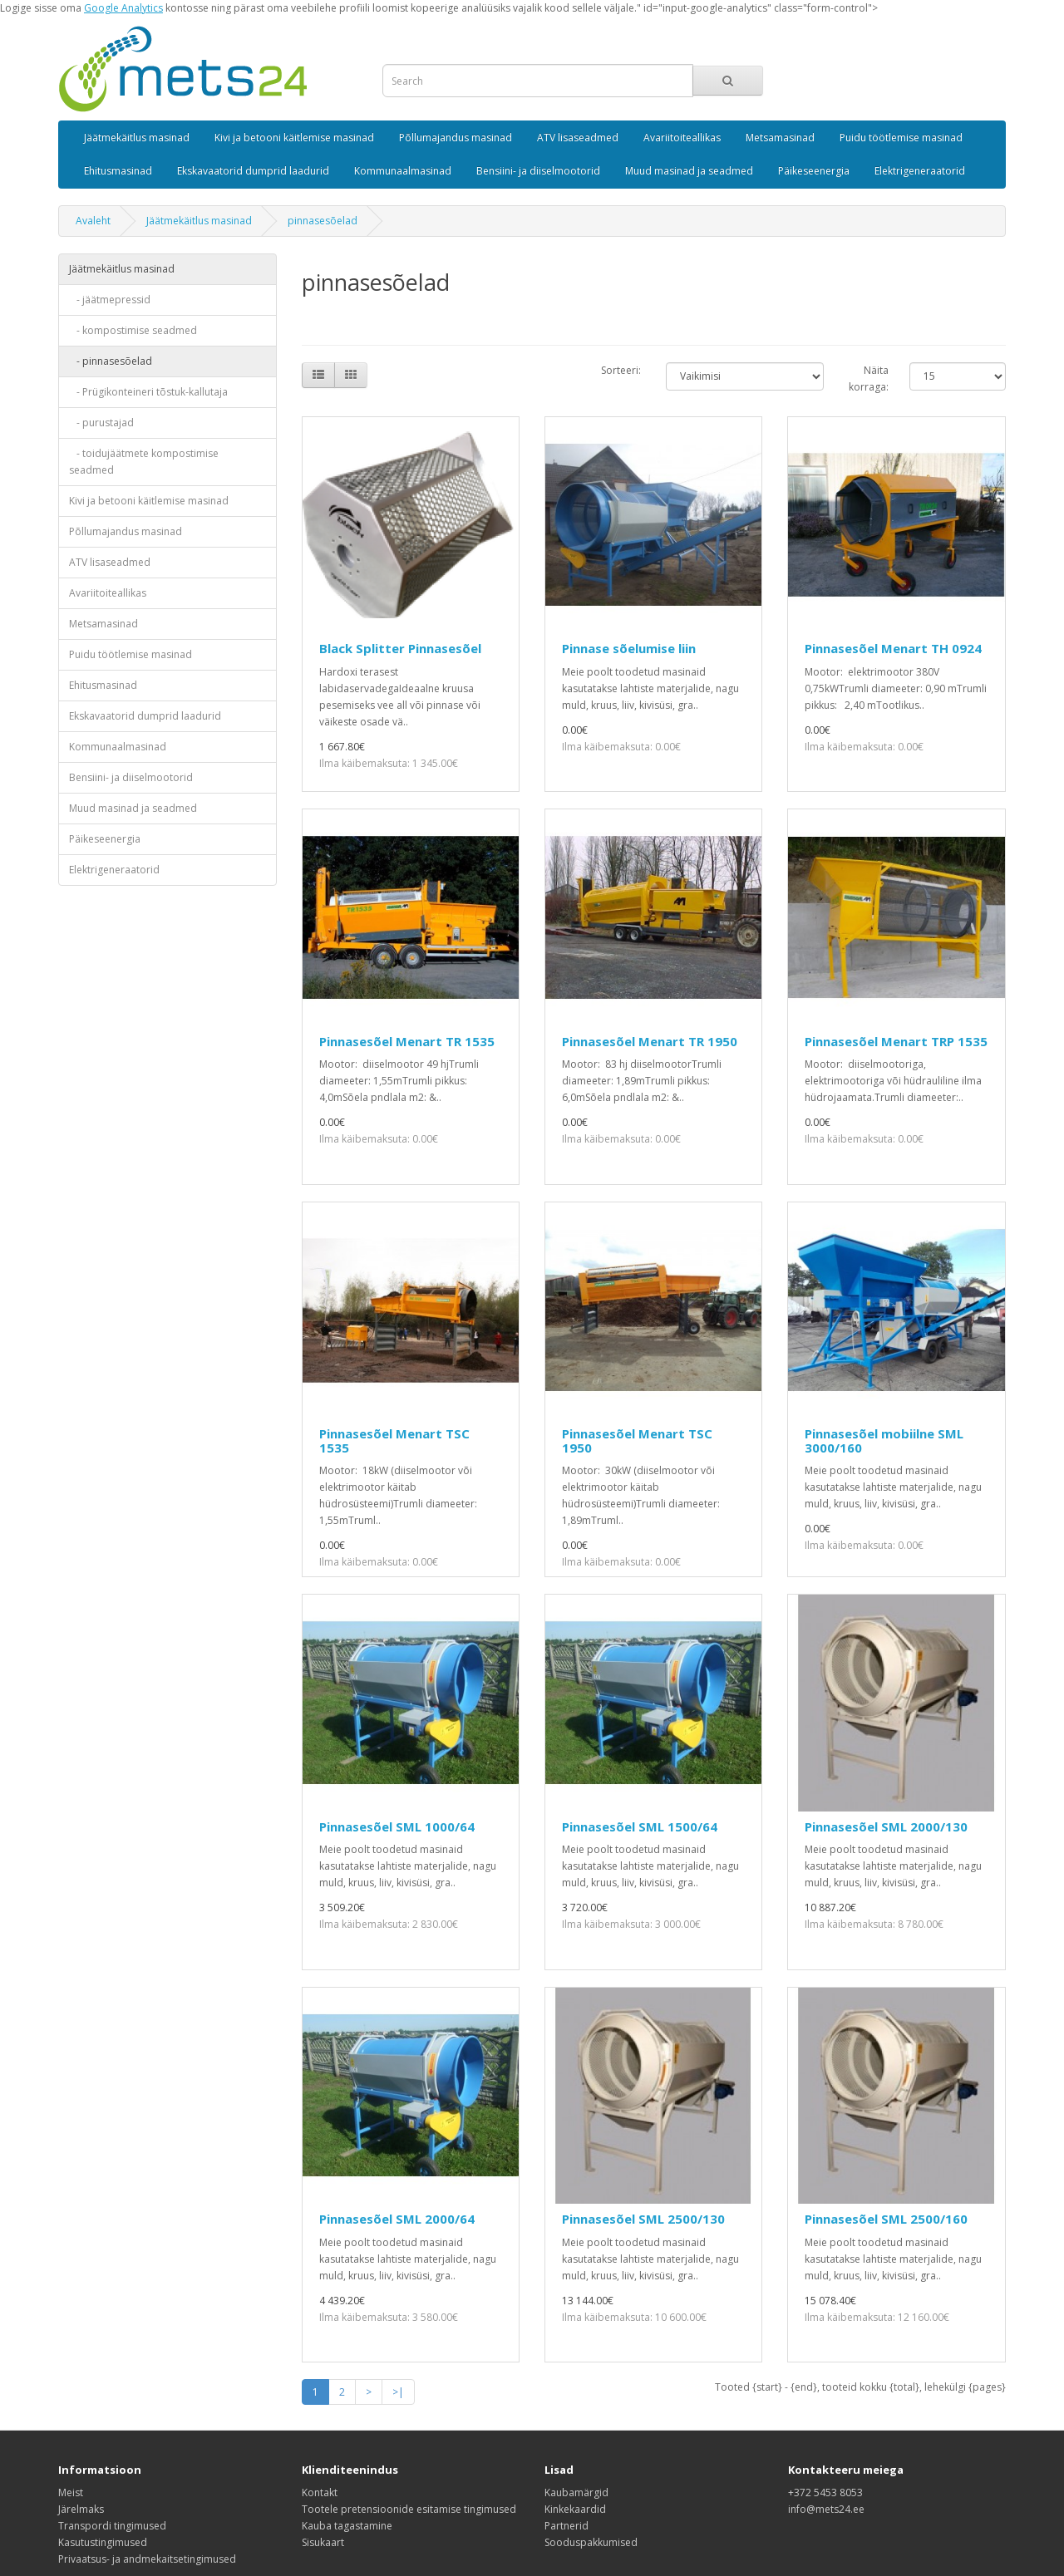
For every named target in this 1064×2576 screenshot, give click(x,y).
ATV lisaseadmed (577, 137)
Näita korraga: (869, 378)
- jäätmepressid (109, 300)
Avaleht (93, 221)
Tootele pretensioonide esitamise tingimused (409, 2509)
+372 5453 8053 (825, 2492)
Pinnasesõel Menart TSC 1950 (637, 1440)
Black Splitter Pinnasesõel (400, 648)
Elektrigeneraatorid (919, 171)
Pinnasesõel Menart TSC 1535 (394, 1440)
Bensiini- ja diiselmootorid (538, 171)
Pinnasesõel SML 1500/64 (639, 1826)
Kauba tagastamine (347, 2526)
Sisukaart (323, 2542)
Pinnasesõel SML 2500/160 (886, 2218)
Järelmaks (81, 2509)
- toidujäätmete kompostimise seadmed (144, 461)
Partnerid (566, 2526)
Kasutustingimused (102, 2542)
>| (398, 2392)
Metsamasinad (780, 137)
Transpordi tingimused (112, 2526)
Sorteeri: (621, 370)
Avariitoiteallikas (682, 137)
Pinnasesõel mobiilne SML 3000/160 (884, 1440)
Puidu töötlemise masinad (901, 137)
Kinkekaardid (575, 2509)
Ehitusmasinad (118, 171)
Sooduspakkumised (591, 2542)
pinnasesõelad (322, 221)
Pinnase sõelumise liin (629, 648)
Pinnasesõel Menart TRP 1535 (896, 1041)
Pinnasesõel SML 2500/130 (643, 2218)
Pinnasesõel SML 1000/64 (397, 1826)
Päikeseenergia (814, 171)
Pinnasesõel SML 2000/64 (397, 2218)
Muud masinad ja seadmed (689, 171)
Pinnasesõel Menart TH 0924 (893, 648)
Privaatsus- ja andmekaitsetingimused (147, 2559)
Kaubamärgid (576, 2492)
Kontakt (319, 2492)
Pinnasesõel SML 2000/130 (886, 1826)
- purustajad (101, 422)
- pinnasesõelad (110, 361)
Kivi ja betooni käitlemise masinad (294, 137)
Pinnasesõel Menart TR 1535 (407, 1041)
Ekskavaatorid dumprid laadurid (253, 171)
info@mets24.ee (826, 2509)
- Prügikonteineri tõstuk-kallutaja (148, 392)
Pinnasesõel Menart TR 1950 (649, 1041)
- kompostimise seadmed (133, 330)
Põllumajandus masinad (455, 137)
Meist (70, 2492)
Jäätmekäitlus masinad (137, 137)
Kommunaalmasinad (402, 171)
